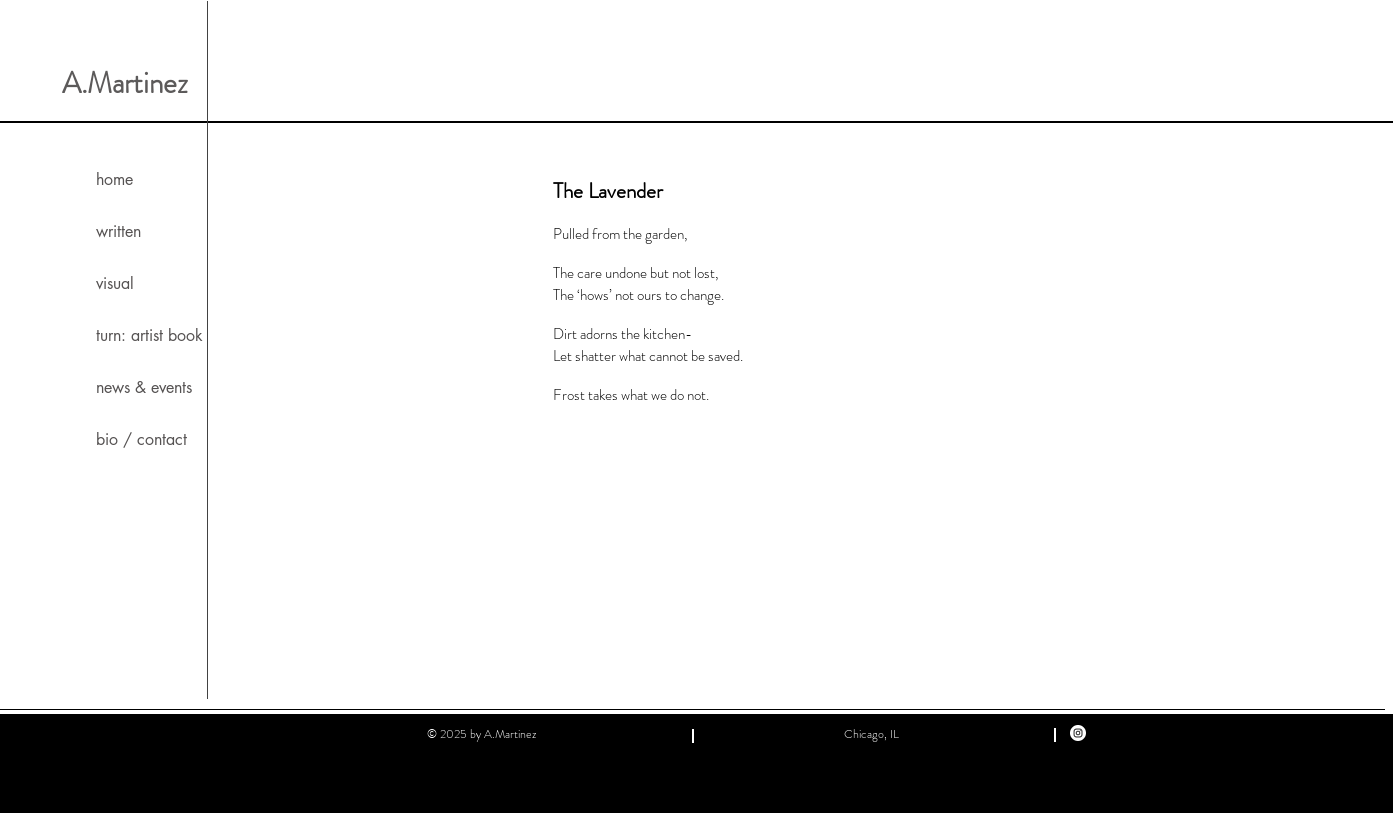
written (118, 231)
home (114, 179)
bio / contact (141, 439)
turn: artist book (149, 335)
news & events (144, 387)
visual (115, 283)
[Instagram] (1078, 733)
